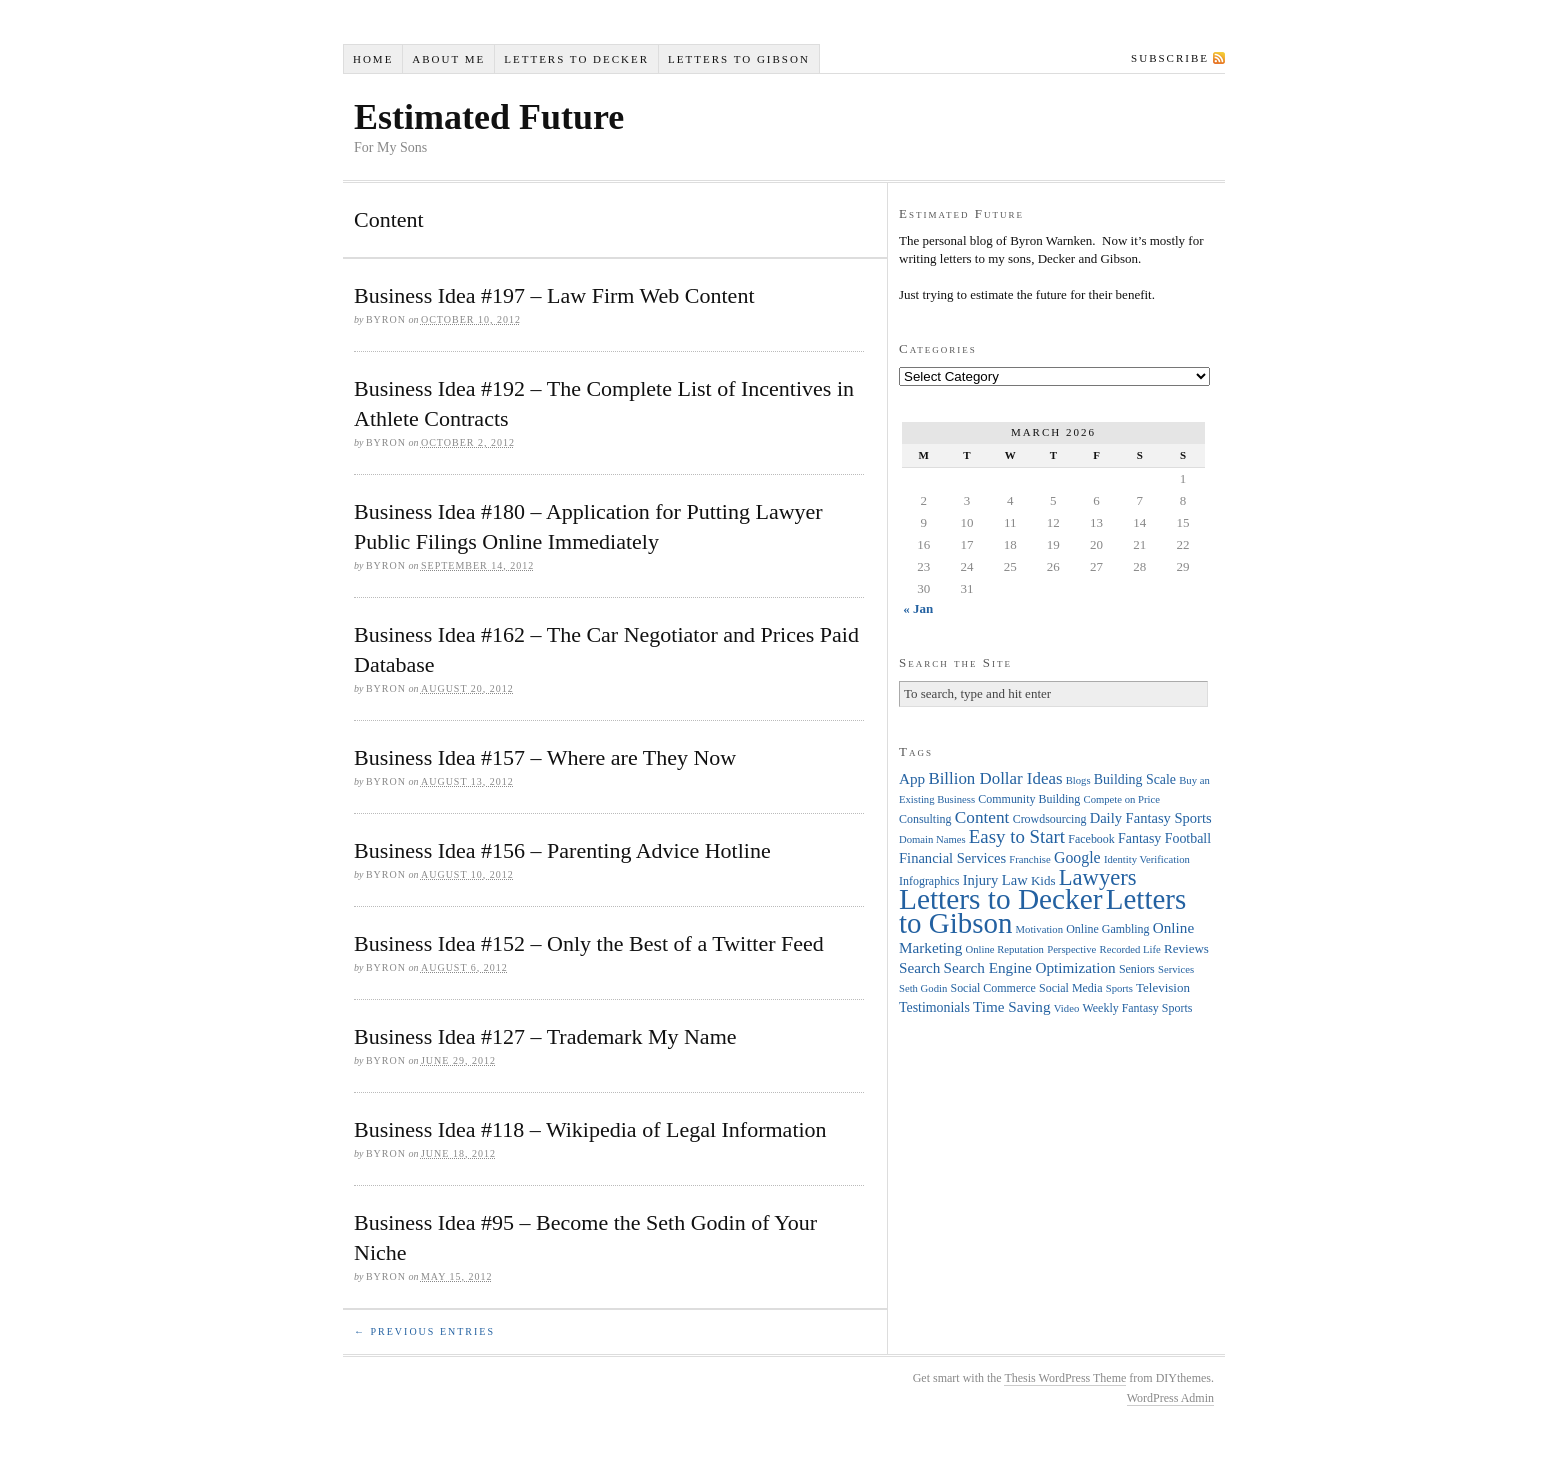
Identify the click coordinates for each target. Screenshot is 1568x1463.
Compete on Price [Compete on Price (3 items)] (1122, 799)
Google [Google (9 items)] (1077, 857)
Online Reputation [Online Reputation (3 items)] (1005, 949)
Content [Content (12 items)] (982, 817)
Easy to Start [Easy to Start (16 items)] (1017, 836)
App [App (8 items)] (912, 778)
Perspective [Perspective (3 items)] (1071, 949)
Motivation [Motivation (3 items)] (1039, 929)
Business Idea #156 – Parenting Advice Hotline (562, 850)
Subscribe (1170, 58)
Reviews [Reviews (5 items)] (1186, 948)
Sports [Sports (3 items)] (1119, 988)
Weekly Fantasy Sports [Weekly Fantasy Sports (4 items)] (1137, 1008)
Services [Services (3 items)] (1176, 969)
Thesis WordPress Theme (1065, 1378)
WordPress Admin (1170, 1398)
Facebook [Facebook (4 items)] (1091, 839)
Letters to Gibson (739, 59)
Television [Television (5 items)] (1163, 987)
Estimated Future (489, 117)
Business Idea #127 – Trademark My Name (545, 1036)
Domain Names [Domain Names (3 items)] (932, 839)
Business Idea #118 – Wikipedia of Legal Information (590, 1129)
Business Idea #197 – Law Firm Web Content (554, 295)
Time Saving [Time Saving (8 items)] (1012, 1006)
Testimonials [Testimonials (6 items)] (934, 1007)
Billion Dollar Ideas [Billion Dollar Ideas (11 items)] (995, 778)
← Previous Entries (424, 1331)
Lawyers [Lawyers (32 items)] (1098, 877)
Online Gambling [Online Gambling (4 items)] (1107, 929)
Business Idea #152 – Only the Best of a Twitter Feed (589, 943)
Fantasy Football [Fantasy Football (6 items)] (1164, 838)
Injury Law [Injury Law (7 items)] (995, 880)
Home (373, 59)
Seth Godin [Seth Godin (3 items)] (923, 988)
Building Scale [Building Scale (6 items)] (1135, 779)
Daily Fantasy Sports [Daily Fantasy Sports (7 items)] (1151, 818)
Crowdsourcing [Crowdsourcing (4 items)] (1050, 819)
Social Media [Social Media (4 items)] (1070, 988)
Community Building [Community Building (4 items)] (1029, 799)
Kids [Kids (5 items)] (1043, 880)
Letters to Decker (576, 59)
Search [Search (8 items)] (919, 967)
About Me (448, 59)
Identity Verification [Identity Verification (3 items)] (1147, 859)
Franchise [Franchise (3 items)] (1029, 859)
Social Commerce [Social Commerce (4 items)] (993, 988)
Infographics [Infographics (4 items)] (929, 881)
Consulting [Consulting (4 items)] (925, 819)
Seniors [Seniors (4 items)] (1137, 969)
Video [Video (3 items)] (1066, 1008)
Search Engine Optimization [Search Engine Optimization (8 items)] (1030, 967)
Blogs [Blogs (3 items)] (1078, 780)
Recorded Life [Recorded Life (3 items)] (1130, 949)
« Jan (918, 608)
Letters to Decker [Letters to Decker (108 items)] (1001, 899)
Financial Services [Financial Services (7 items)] (952, 858)
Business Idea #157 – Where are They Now (545, 757)
